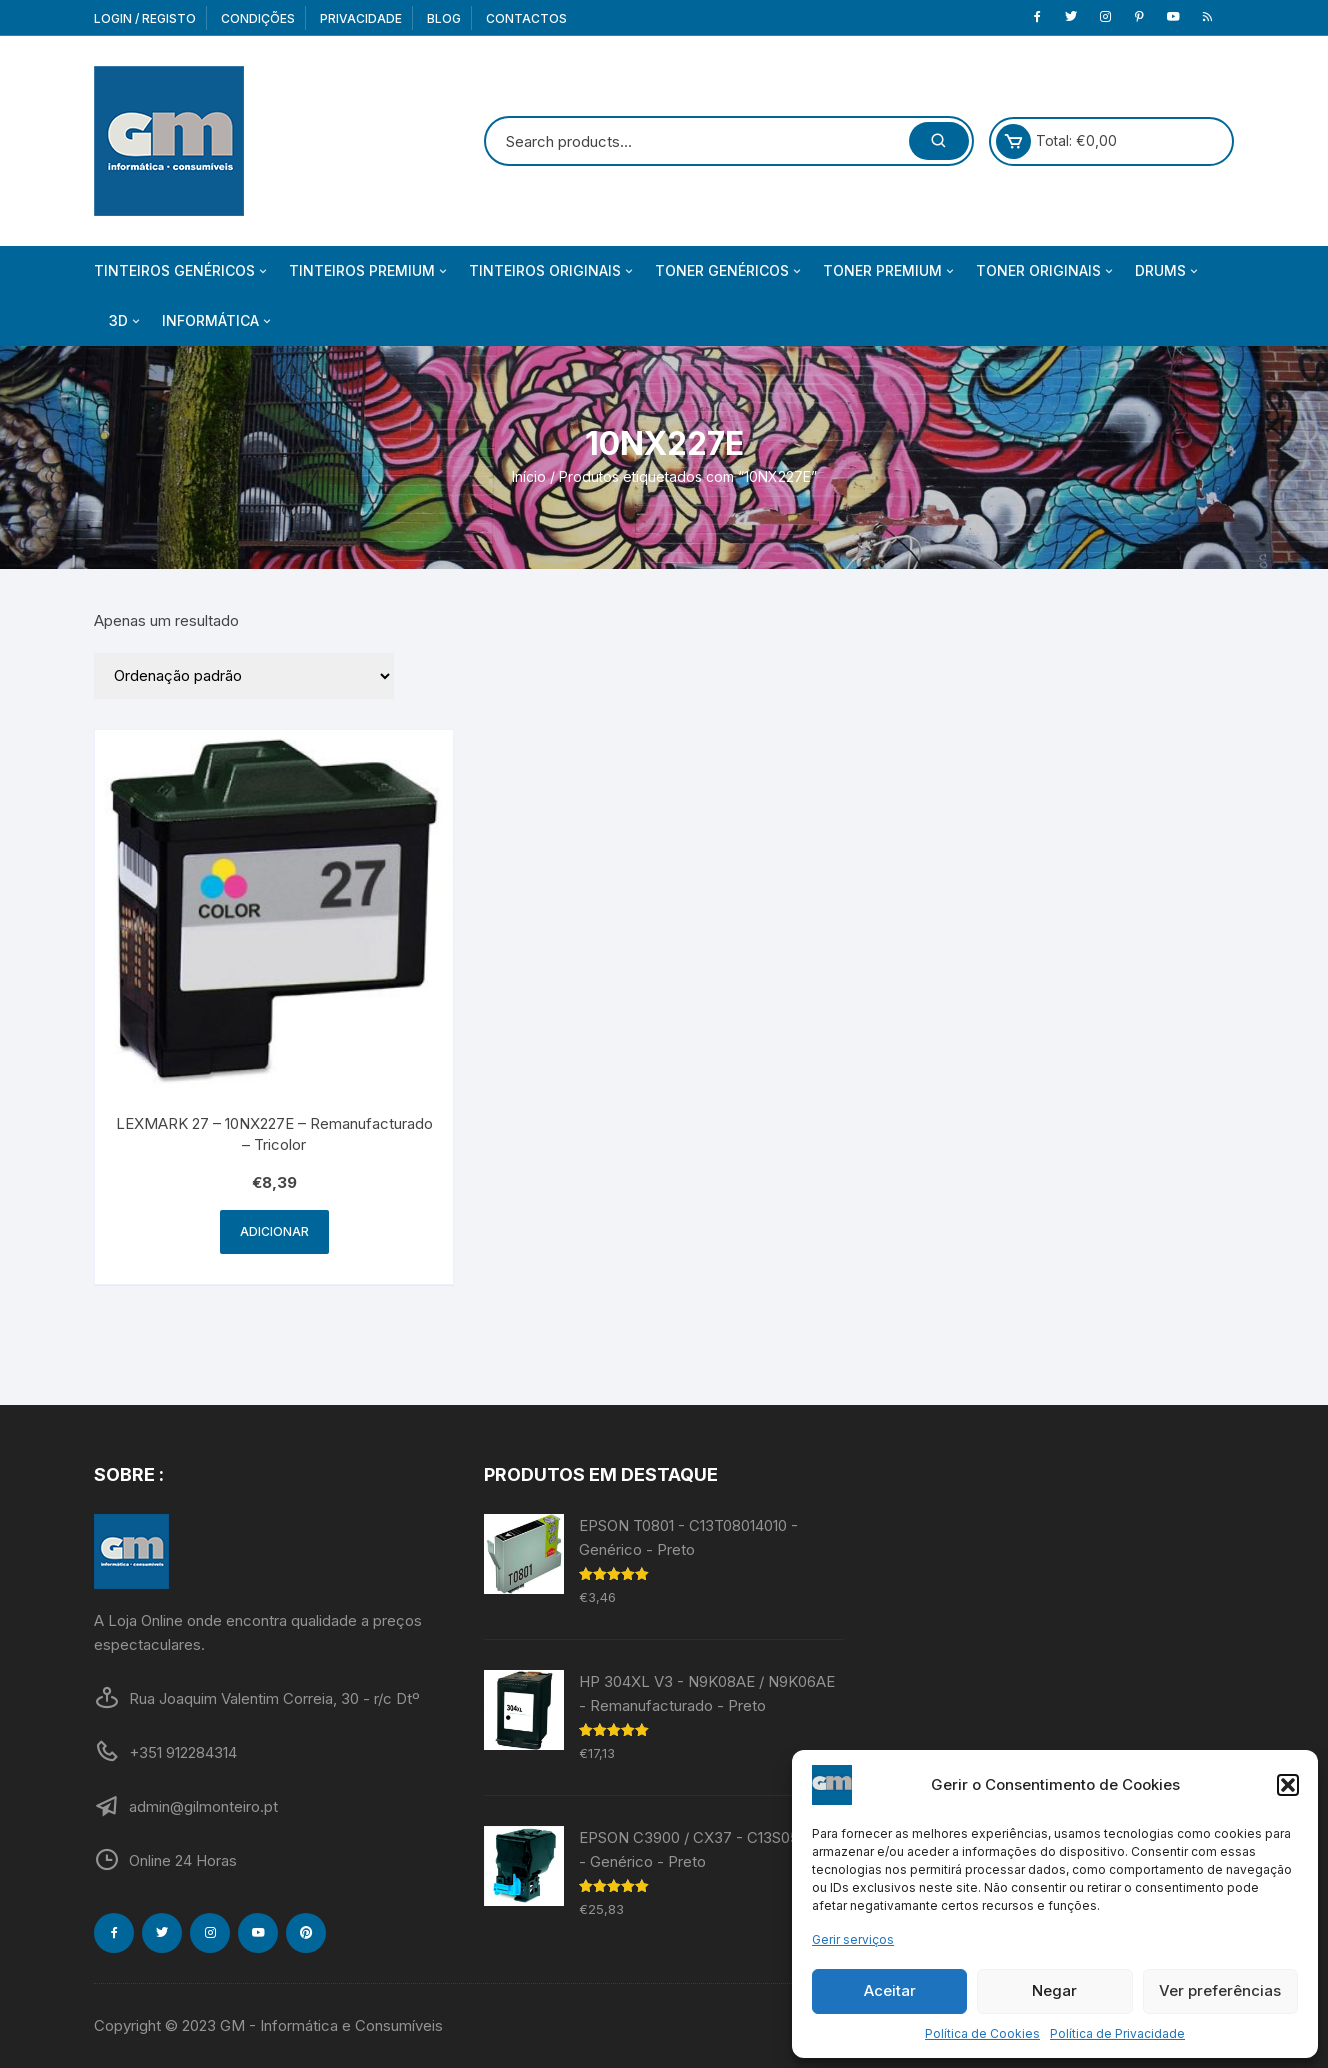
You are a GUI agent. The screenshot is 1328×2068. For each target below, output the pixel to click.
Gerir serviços (853, 1939)
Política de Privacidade (1117, 2033)
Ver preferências (1220, 1990)
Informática (218, 321)
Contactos (526, 18)
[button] (1288, 1785)
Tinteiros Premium (369, 271)
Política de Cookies (982, 2033)
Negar (1054, 1990)
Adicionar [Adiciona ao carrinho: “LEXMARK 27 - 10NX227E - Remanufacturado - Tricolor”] (274, 1231)
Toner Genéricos (729, 271)
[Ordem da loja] (244, 676)
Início (529, 476)
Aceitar (890, 1990)
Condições (258, 18)
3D (126, 321)
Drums (1168, 271)
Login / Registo (145, 18)
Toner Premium (890, 271)
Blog (444, 18)
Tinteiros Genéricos (182, 271)
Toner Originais (1046, 271)
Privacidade (361, 18)
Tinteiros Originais (552, 271)
